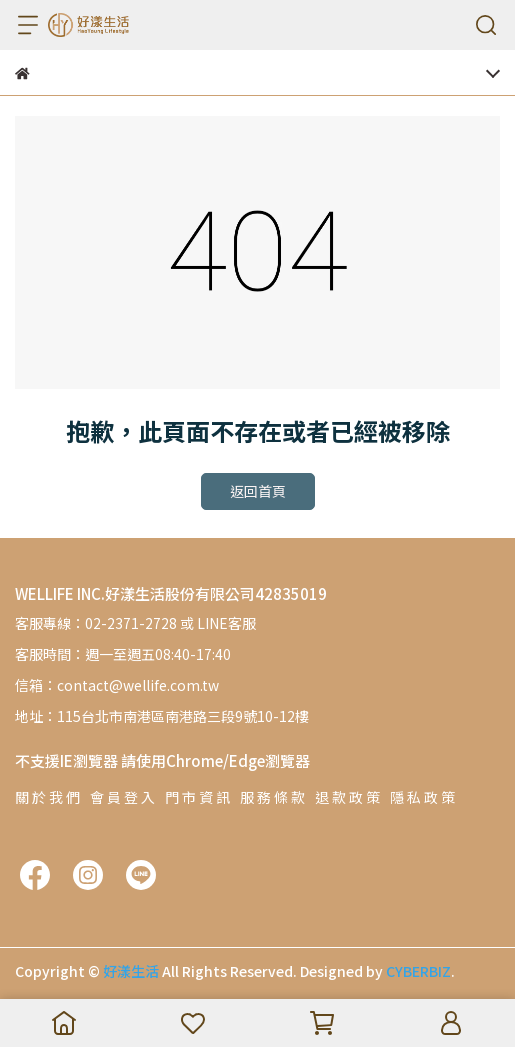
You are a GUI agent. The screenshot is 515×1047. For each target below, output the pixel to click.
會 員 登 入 (122, 797)
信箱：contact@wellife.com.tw (117, 685)
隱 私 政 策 (422, 797)
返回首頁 (258, 491)
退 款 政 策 (347, 797)
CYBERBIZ (418, 971)
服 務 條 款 (272, 797)
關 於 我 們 (47, 797)
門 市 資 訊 (197, 797)
